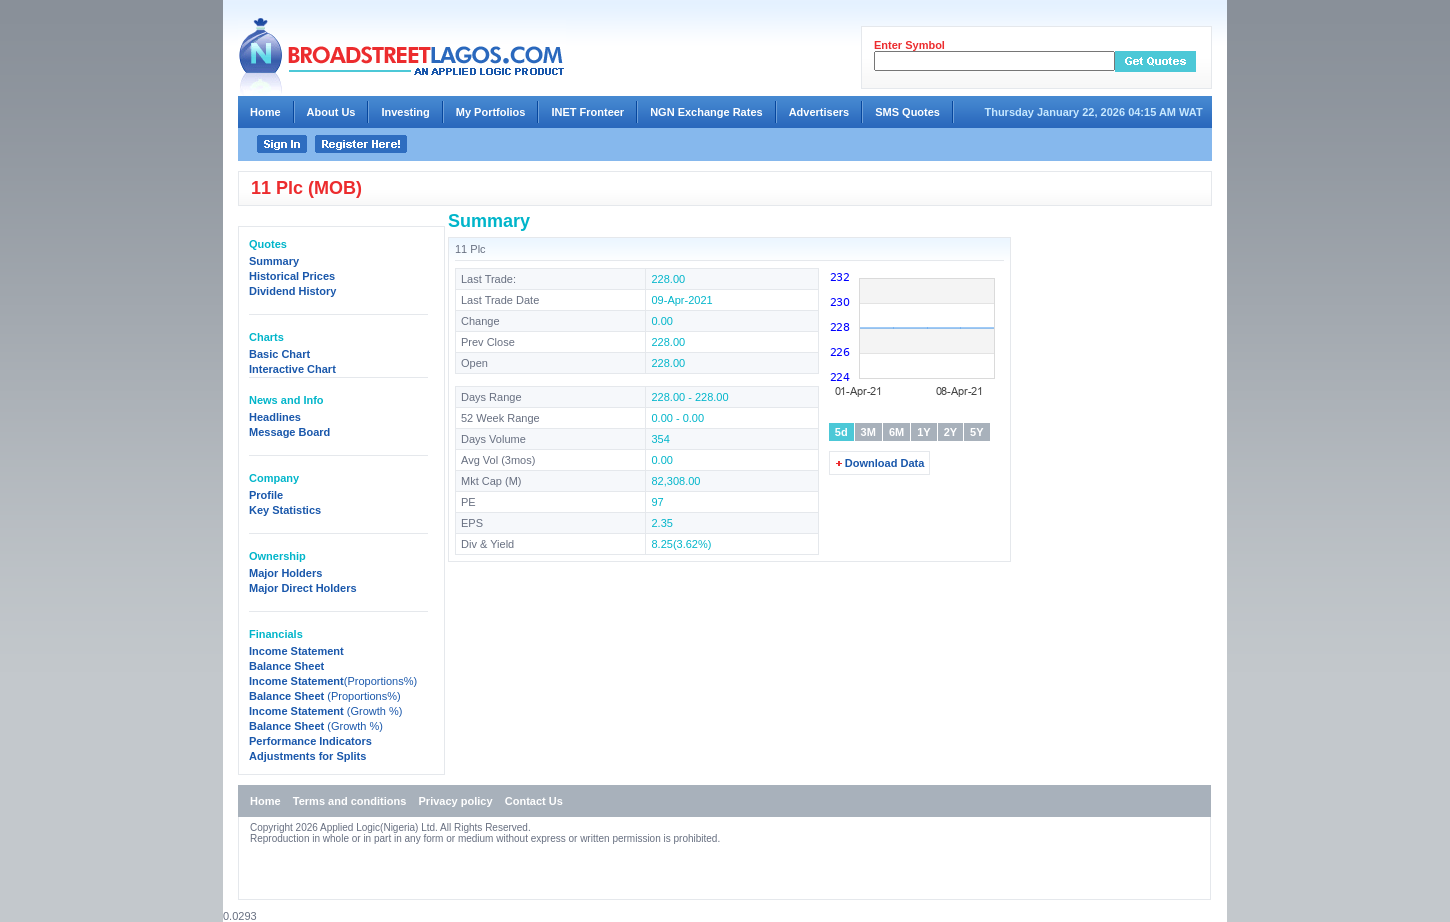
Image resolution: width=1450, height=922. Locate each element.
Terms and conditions (349, 801)
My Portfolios (491, 112)
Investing (405, 112)
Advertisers (819, 112)
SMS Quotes (907, 112)
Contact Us (534, 801)
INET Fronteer (587, 112)
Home (265, 112)
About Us (331, 112)
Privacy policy (456, 801)
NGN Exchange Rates (706, 112)
